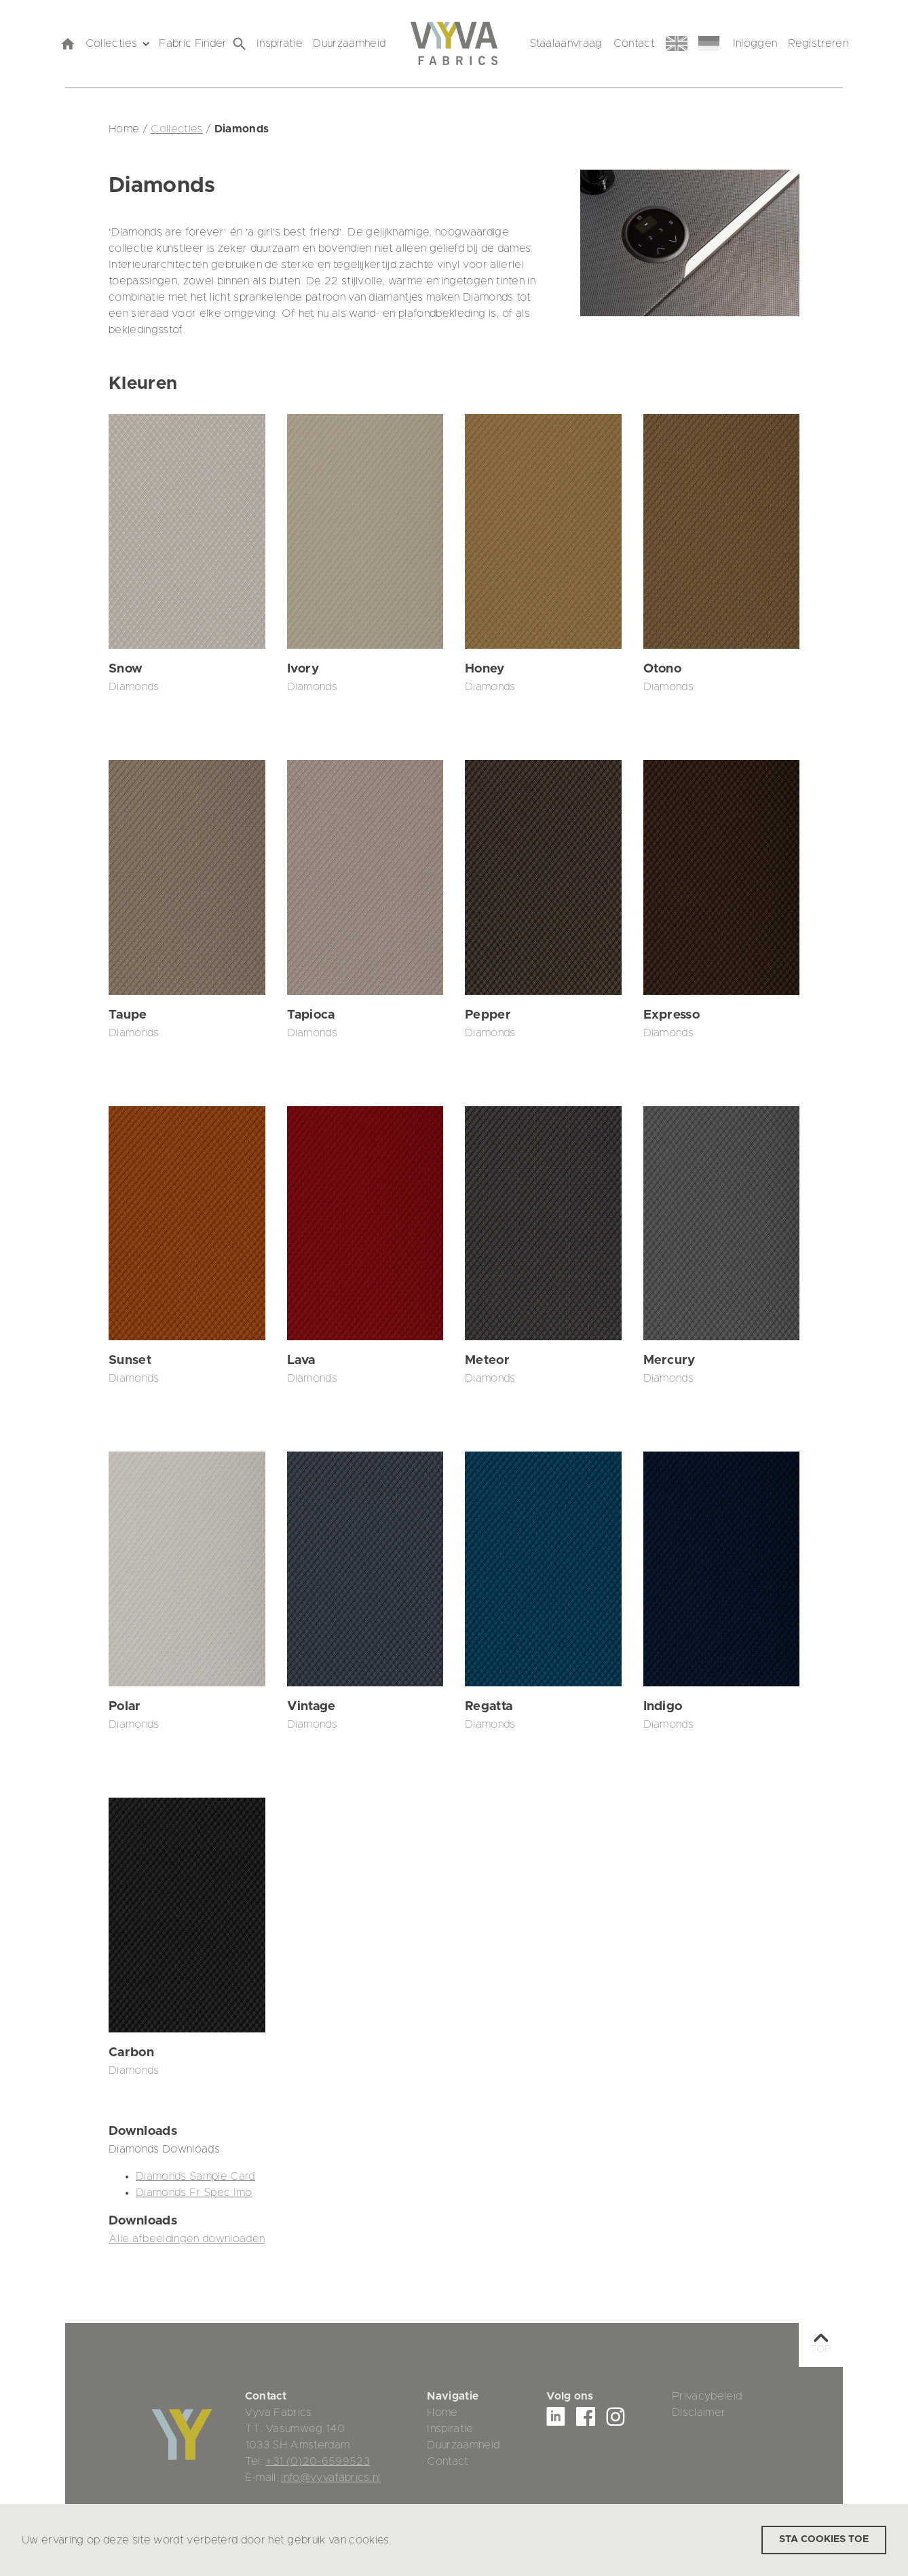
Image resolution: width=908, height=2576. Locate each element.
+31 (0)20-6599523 (317, 2461)
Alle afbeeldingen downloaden (187, 2238)
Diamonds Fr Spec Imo (194, 2192)
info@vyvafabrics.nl (330, 2477)
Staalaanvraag (565, 43)
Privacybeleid (707, 2396)
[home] (67, 43)
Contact (634, 43)
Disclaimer (698, 2412)
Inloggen (755, 43)
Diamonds (134, 686)
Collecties (117, 43)
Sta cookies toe (824, 2539)
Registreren (818, 43)
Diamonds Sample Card (195, 2176)
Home (442, 2412)
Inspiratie (280, 43)
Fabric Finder (202, 44)
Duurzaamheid (349, 43)
